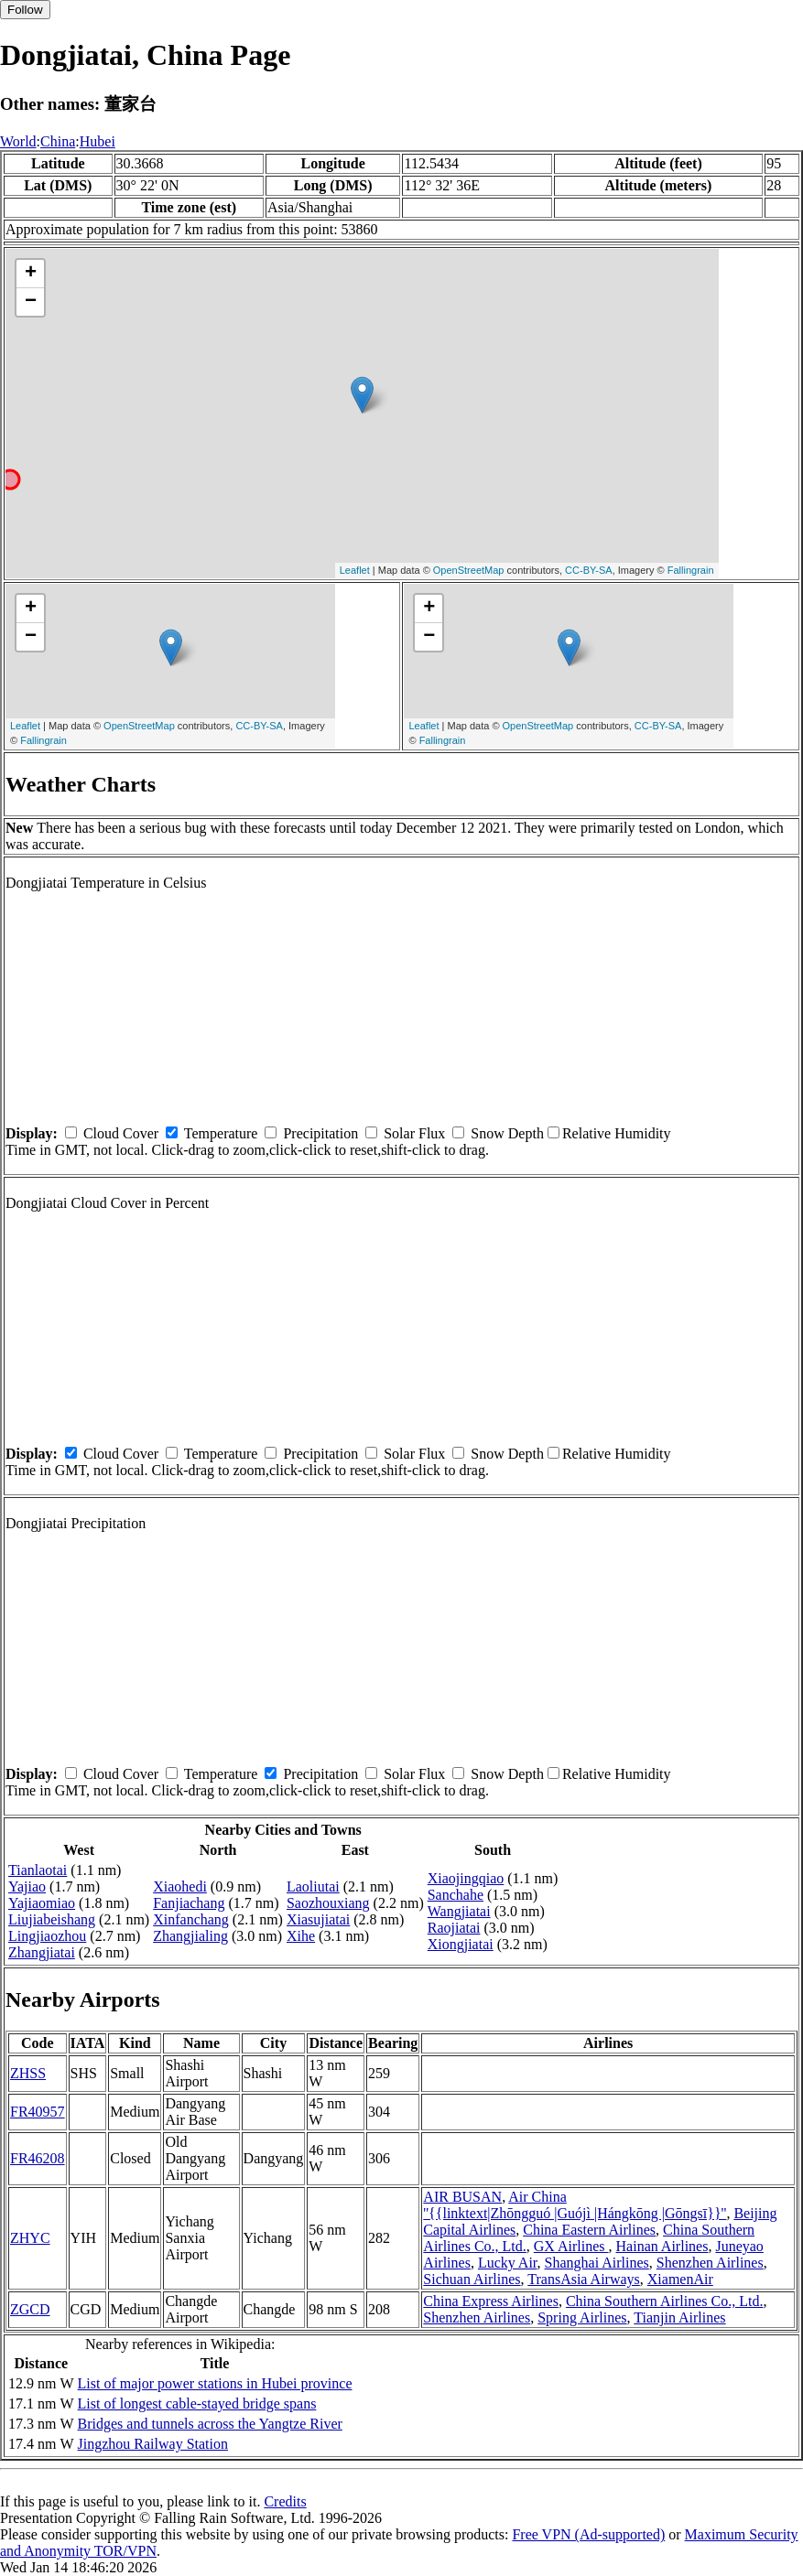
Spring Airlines (581, 2317)
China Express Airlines (491, 2301)
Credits (285, 2501)
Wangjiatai (459, 1911)
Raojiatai (454, 1927)
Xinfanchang (191, 1919)
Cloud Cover (120, 1133)
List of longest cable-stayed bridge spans (197, 2403)
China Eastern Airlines (589, 2229)
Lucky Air (507, 2262)
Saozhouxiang (328, 1903)
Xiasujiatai (318, 1919)
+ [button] (31, 273)
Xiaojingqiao (466, 1878)
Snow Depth (507, 1133)
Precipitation (320, 1133)
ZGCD (30, 2309)
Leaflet (355, 570)
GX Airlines (571, 2246)
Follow (25, 9)
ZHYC (30, 2238)
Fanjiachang (188, 1903)
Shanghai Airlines (597, 2262)
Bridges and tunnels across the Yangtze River (210, 2423)
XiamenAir (680, 2279)
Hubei (97, 141)
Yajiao (27, 1886)
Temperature (221, 1133)
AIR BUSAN (462, 2196)
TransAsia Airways (583, 2279)
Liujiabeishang (51, 1919)
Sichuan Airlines (471, 2279)
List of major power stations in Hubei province (215, 2383)
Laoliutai (313, 1886)
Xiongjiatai (461, 1944)
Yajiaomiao (41, 1903)
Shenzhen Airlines (710, 2262)
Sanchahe (455, 1894)
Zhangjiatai (41, 1952)
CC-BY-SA (589, 570)
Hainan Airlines (662, 2246)
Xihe (301, 1936)
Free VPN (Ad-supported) (588, 2534)
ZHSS (28, 2073)
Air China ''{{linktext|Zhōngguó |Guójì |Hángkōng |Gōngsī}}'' (574, 2205)
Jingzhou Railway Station (153, 2444)
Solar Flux (414, 1133)
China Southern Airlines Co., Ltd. (665, 2301)
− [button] (31, 302)
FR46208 (37, 2158)
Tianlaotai (37, 1870)
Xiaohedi (180, 1886)
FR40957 (37, 2111)
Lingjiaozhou (47, 1936)
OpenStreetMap (469, 570)
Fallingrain (690, 570)
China (57, 141)
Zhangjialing (190, 1936)
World (18, 141)
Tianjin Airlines (679, 2317)
